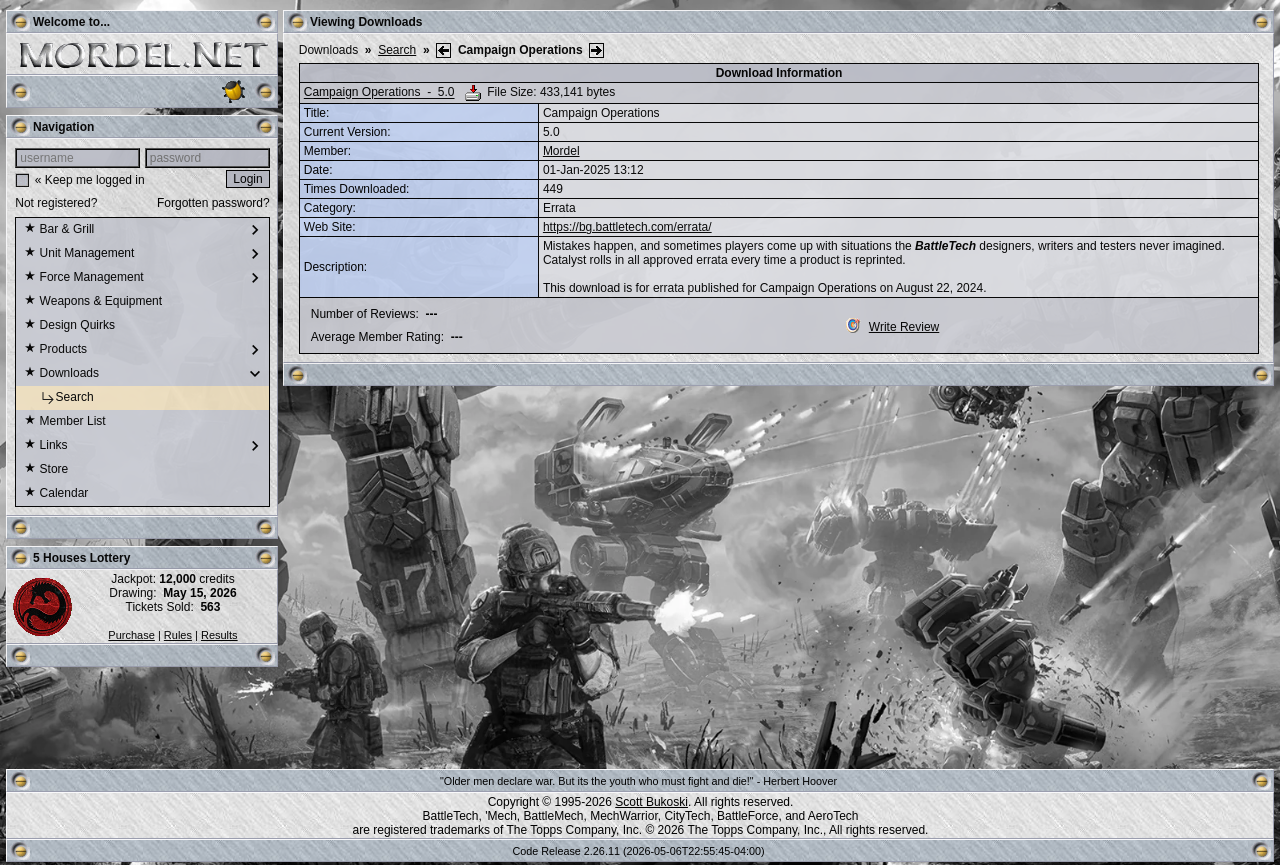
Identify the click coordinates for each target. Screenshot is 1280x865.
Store (46, 470)
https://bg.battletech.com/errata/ (627, 227)
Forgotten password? (213, 203)
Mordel (561, 151)
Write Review (892, 327)
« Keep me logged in (90, 180)
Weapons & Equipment (93, 302)
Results (219, 635)
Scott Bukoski (651, 802)
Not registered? (56, 203)
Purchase (131, 635)
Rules (178, 635)
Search (58, 398)
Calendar (56, 494)
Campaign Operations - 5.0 (379, 93)
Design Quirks (69, 326)
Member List (64, 422)
